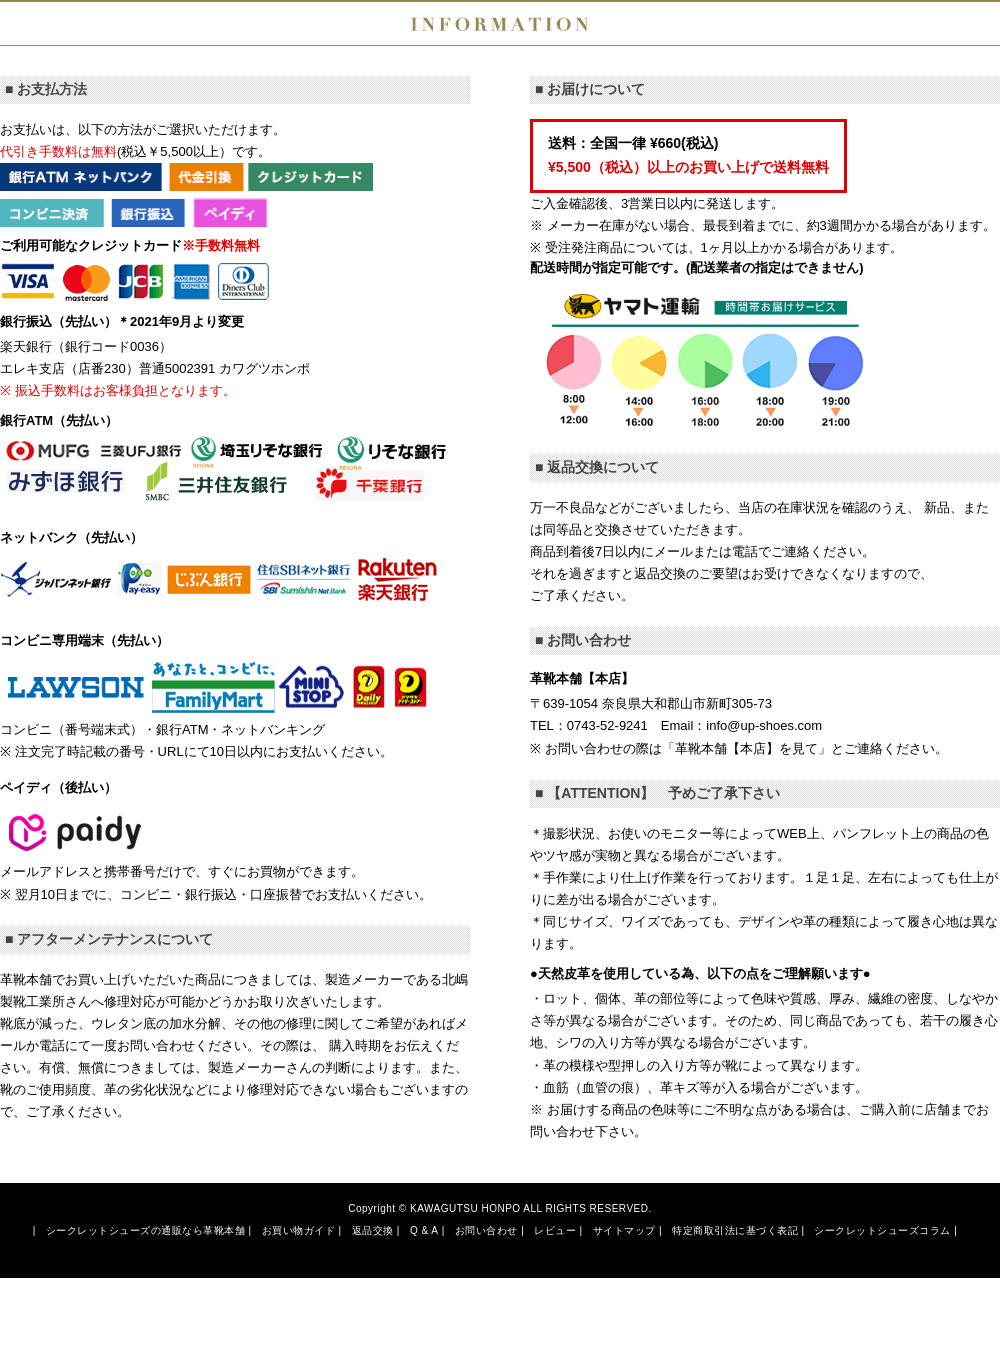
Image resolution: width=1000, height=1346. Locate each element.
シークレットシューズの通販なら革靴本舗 (146, 1230)
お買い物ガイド (299, 1230)
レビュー (555, 1230)
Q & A (424, 1230)
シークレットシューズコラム (882, 1230)
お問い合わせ (486, 1230)
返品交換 (373, 1230)
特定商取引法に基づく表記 (735, 1230)
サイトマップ (624, 1230)
